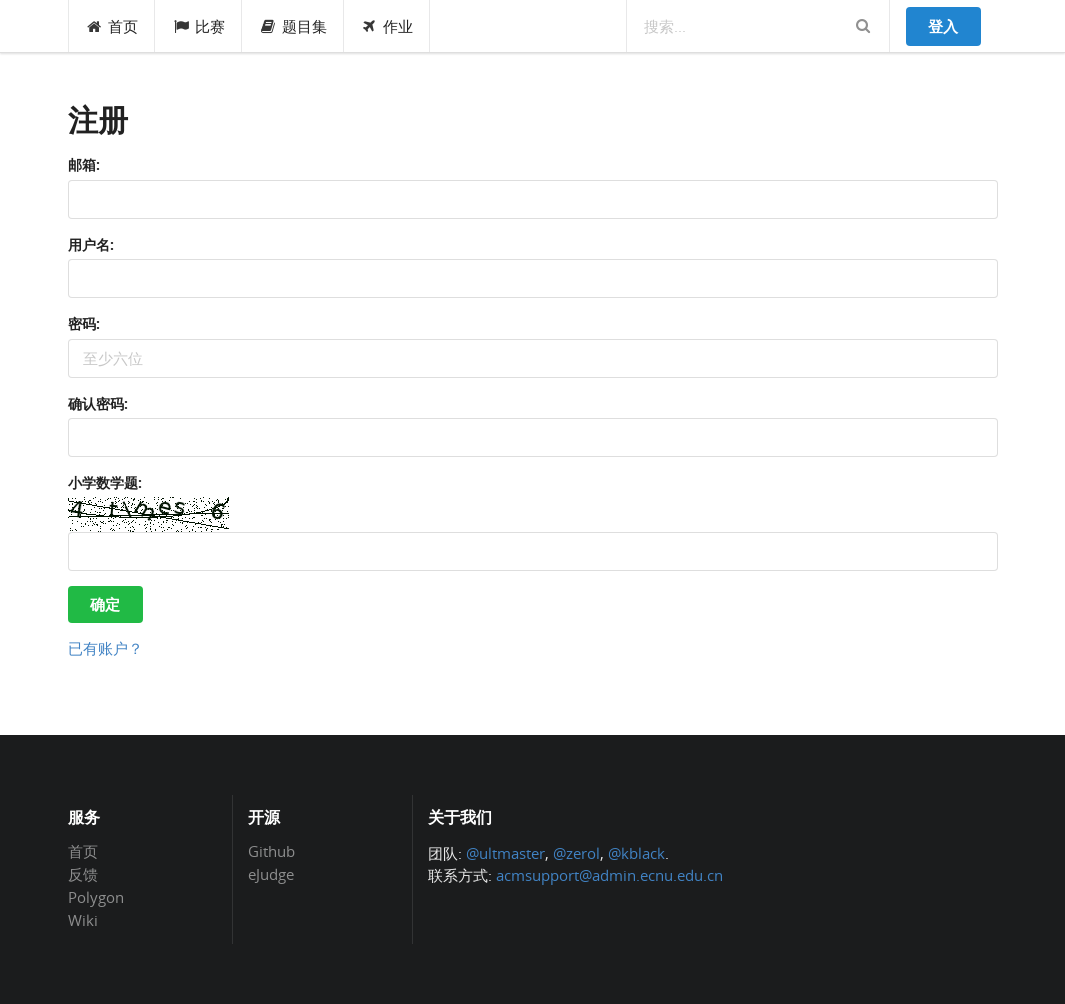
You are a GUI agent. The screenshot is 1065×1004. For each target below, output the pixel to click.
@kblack (636, 853)
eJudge (271, 873)
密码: (84, 323)
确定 (105, 604)
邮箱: (84, 164)
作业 (387, 26)
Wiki (83, 919)
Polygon (96, 897)
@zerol (576, 853)
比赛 (198, 26)
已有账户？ (105, 648)
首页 (112, 26)
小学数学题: (105, 482)
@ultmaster (505, 853)
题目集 (293, 26)
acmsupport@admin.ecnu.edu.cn (609, 875)
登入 (943, 26)
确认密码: (98, 403)
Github (271, 852)
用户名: (91, 244)
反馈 (83, 874)
